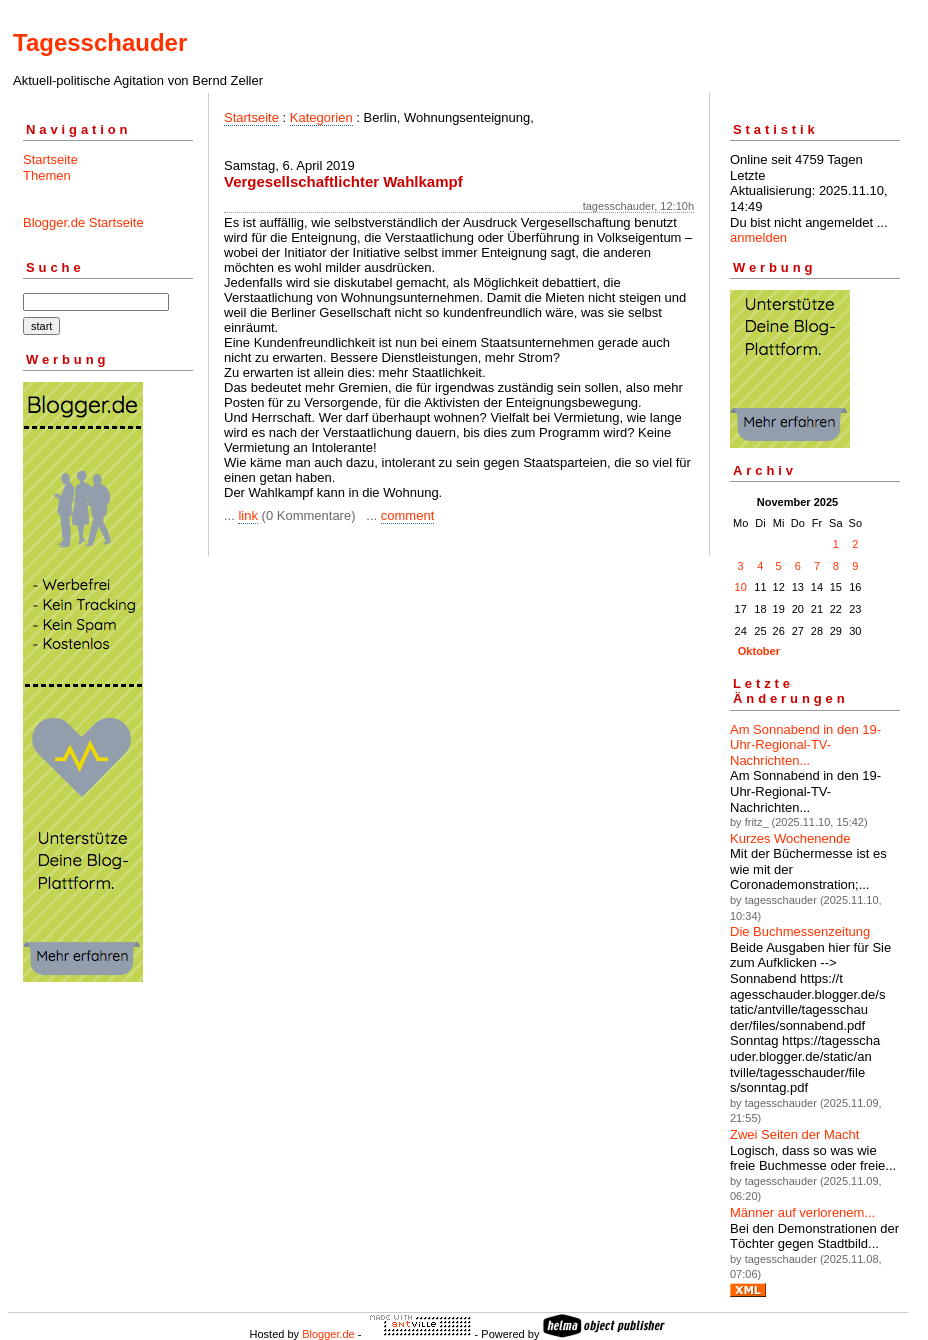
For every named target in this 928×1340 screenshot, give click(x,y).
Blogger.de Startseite (83, 222)
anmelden (758, 237)
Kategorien (321, 117)
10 (741, 587)
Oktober (759, 651)
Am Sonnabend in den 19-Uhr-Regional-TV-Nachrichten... (805, 745)
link (248, 515)
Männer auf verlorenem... (802, 1212)
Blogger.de (328, 1334)
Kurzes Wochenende (790, 838)
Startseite (50, 159)
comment (407, 515)
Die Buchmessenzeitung (800, 931)
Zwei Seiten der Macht (794, 1134)
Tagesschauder (100, 42)
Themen (47, 175)
